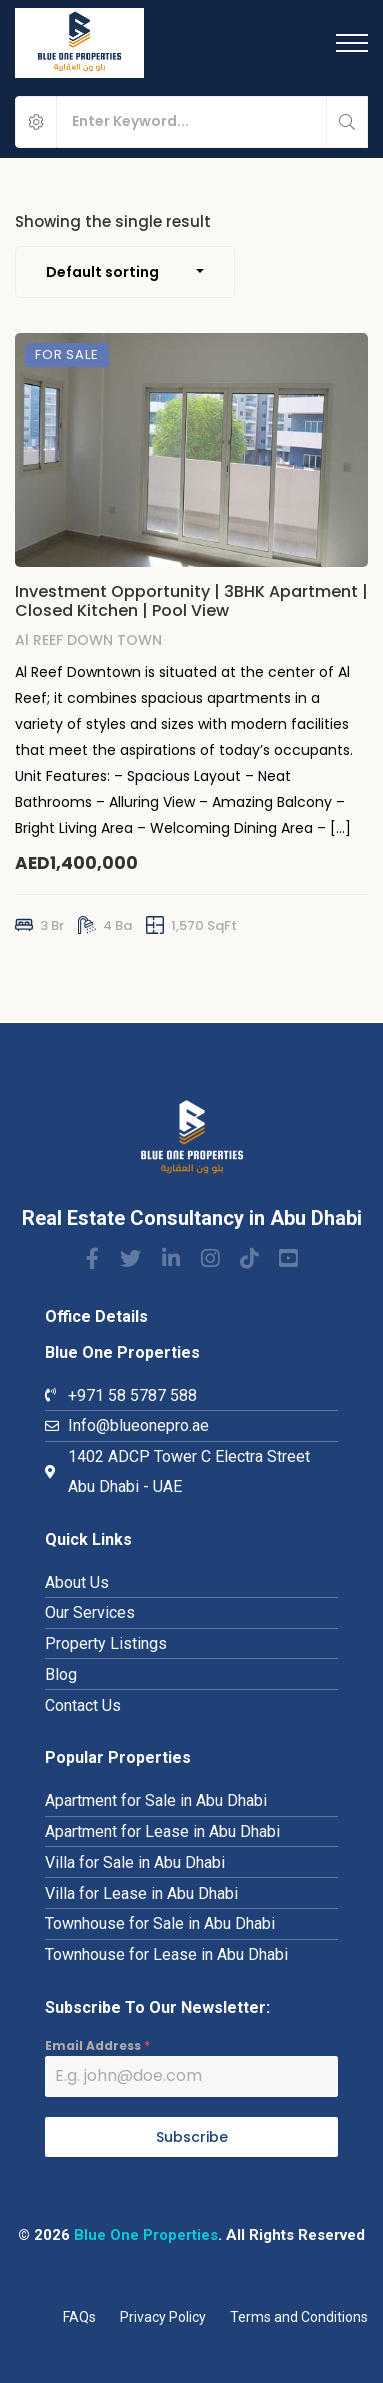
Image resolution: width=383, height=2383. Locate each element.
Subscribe (192, 2137)
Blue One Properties (146, 2235)
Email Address (97, 2045)
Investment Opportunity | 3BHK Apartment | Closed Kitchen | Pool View (191, 605)
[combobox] (125, 272)
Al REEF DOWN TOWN (88, 644)
